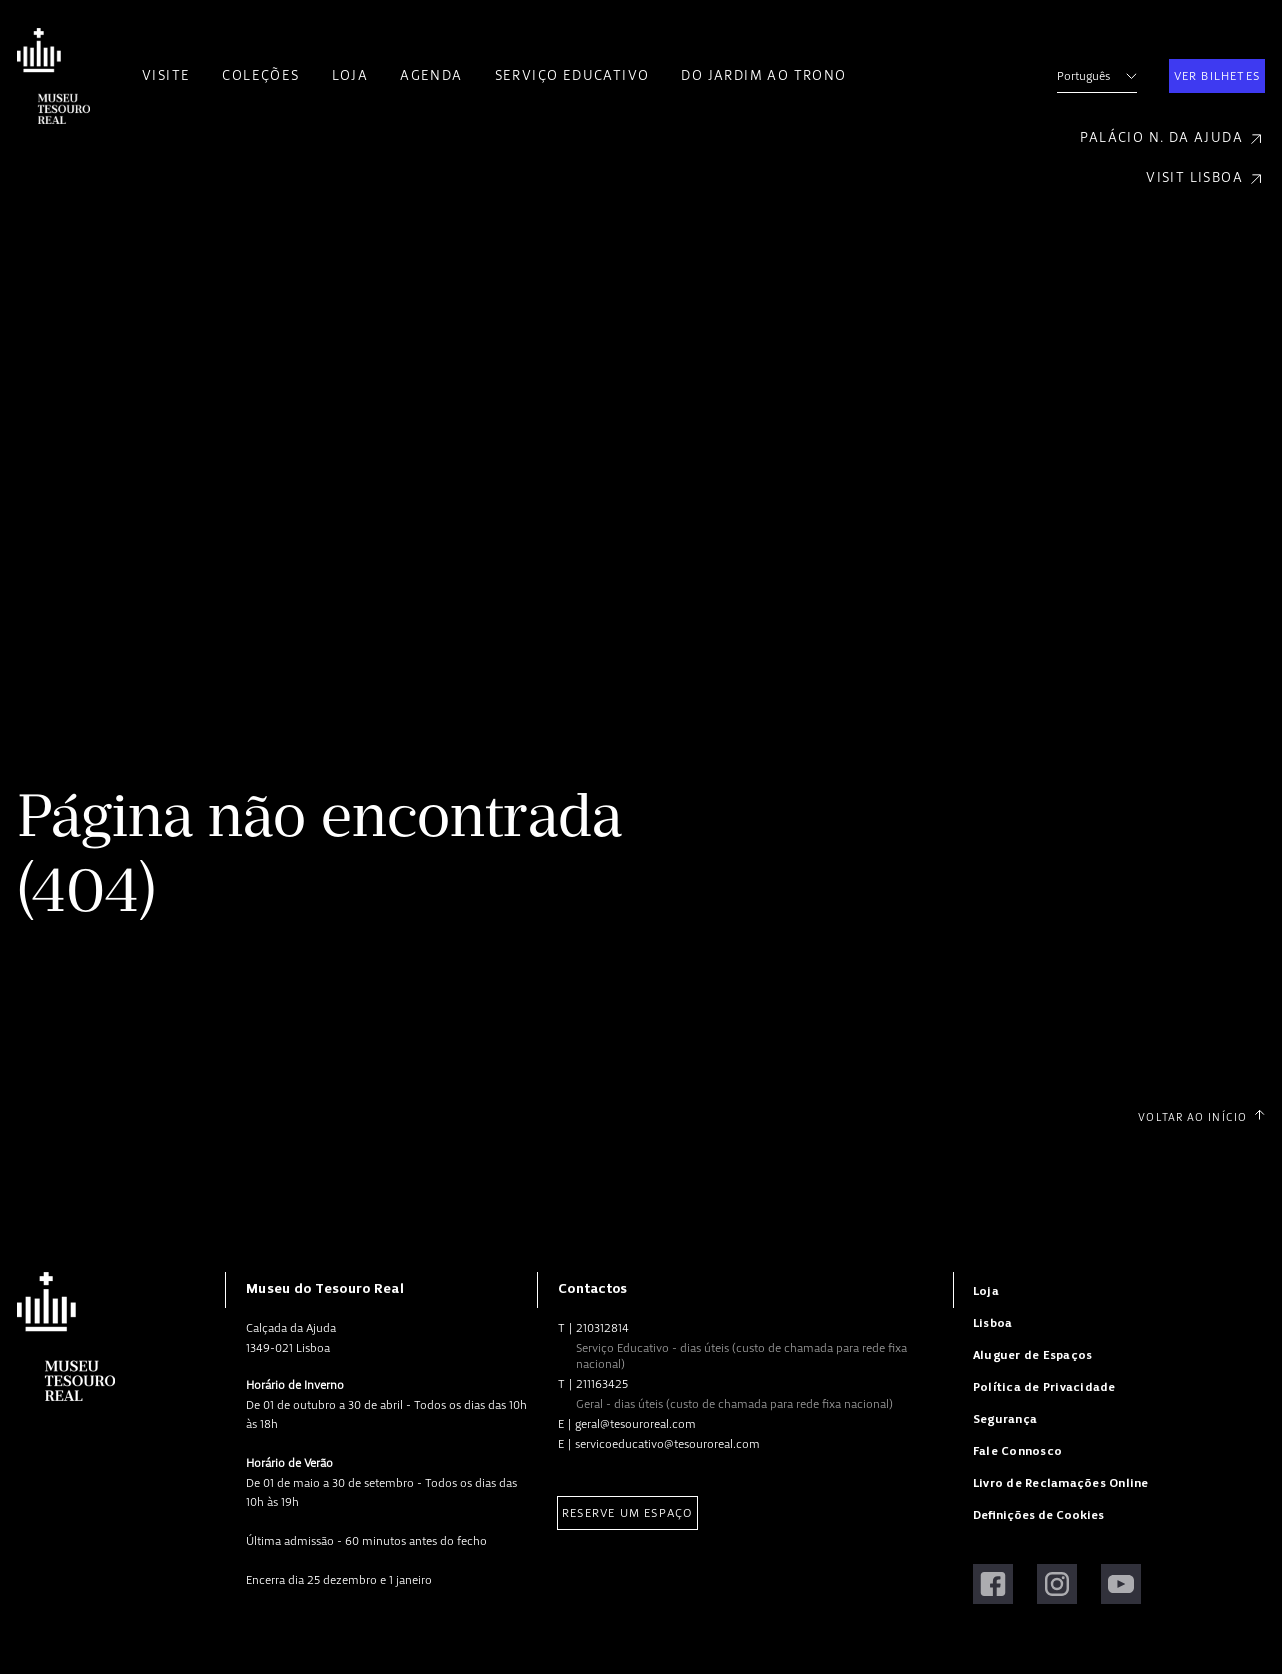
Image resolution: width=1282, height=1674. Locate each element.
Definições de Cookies (1038, 1515)
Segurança (1005, 1419)
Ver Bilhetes (1217, 76)
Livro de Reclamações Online (1060, 1483)
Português (1097, 76)
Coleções (260, 75)
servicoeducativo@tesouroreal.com (667, 1444)
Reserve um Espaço (627, 1513)
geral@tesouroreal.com (635, 1424)
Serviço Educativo (572, 75)
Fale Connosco (1017, 1451)
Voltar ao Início (1201, 1117)
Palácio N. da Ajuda (1172, 138)
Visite (166, 75)
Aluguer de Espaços (1032, 1355)
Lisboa (992, 1323)
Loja (350, 75)
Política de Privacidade (1044, 1387)
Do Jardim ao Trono (763, 75)
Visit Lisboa (1205, 178)
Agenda (431, 75)
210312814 (602, 1328)
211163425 (602, 1384)
